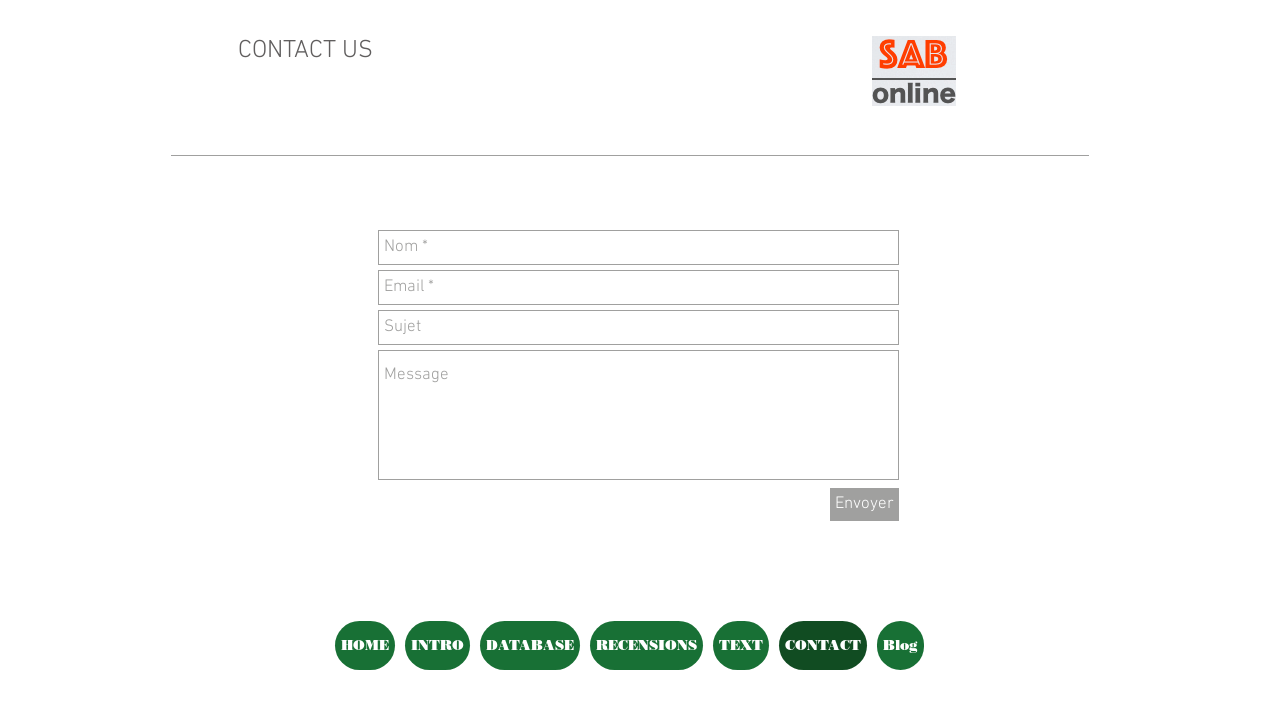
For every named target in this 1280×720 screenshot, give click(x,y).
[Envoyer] (864, 504)
